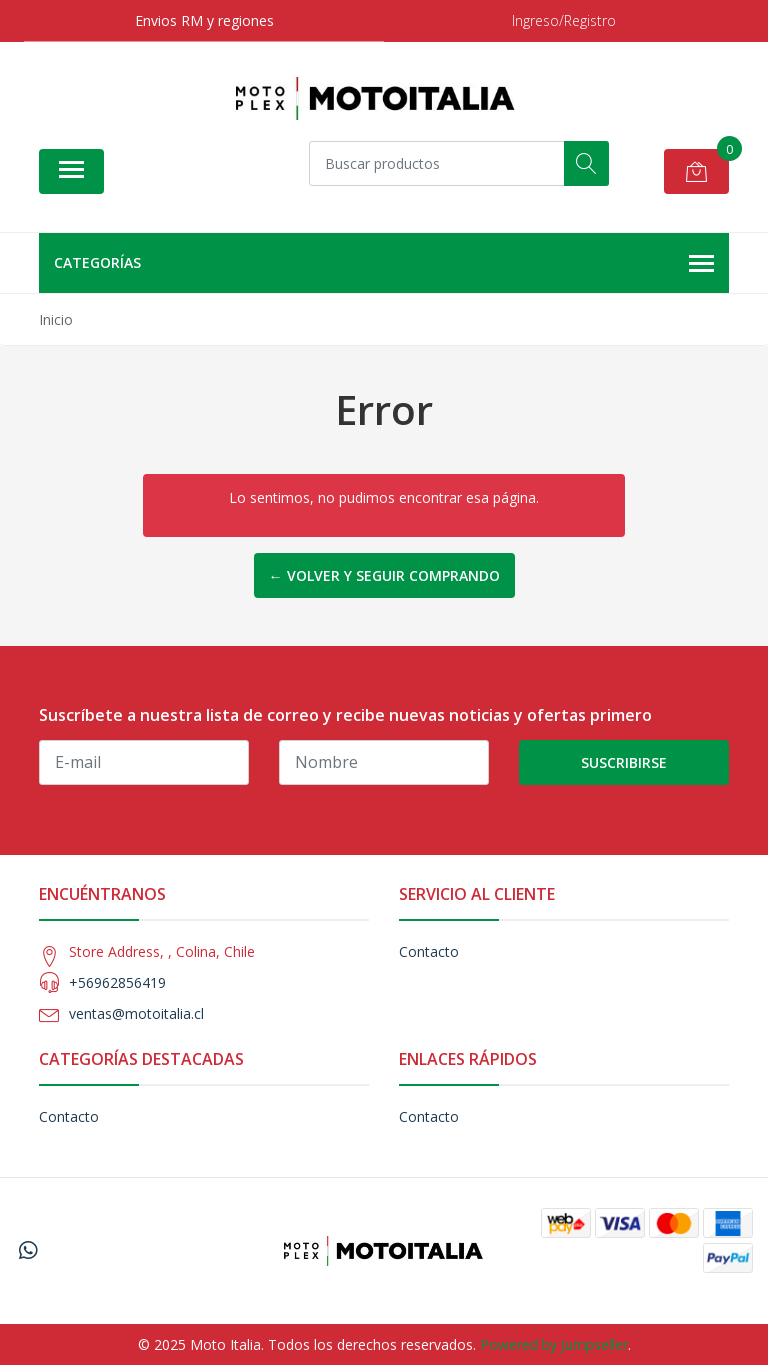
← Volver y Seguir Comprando (384, 575)
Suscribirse (624, 762)
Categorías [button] (384, 264)
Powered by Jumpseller (554, 1344)
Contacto (429, 951)
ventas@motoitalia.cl (136, 1013)
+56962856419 (117, 982)
